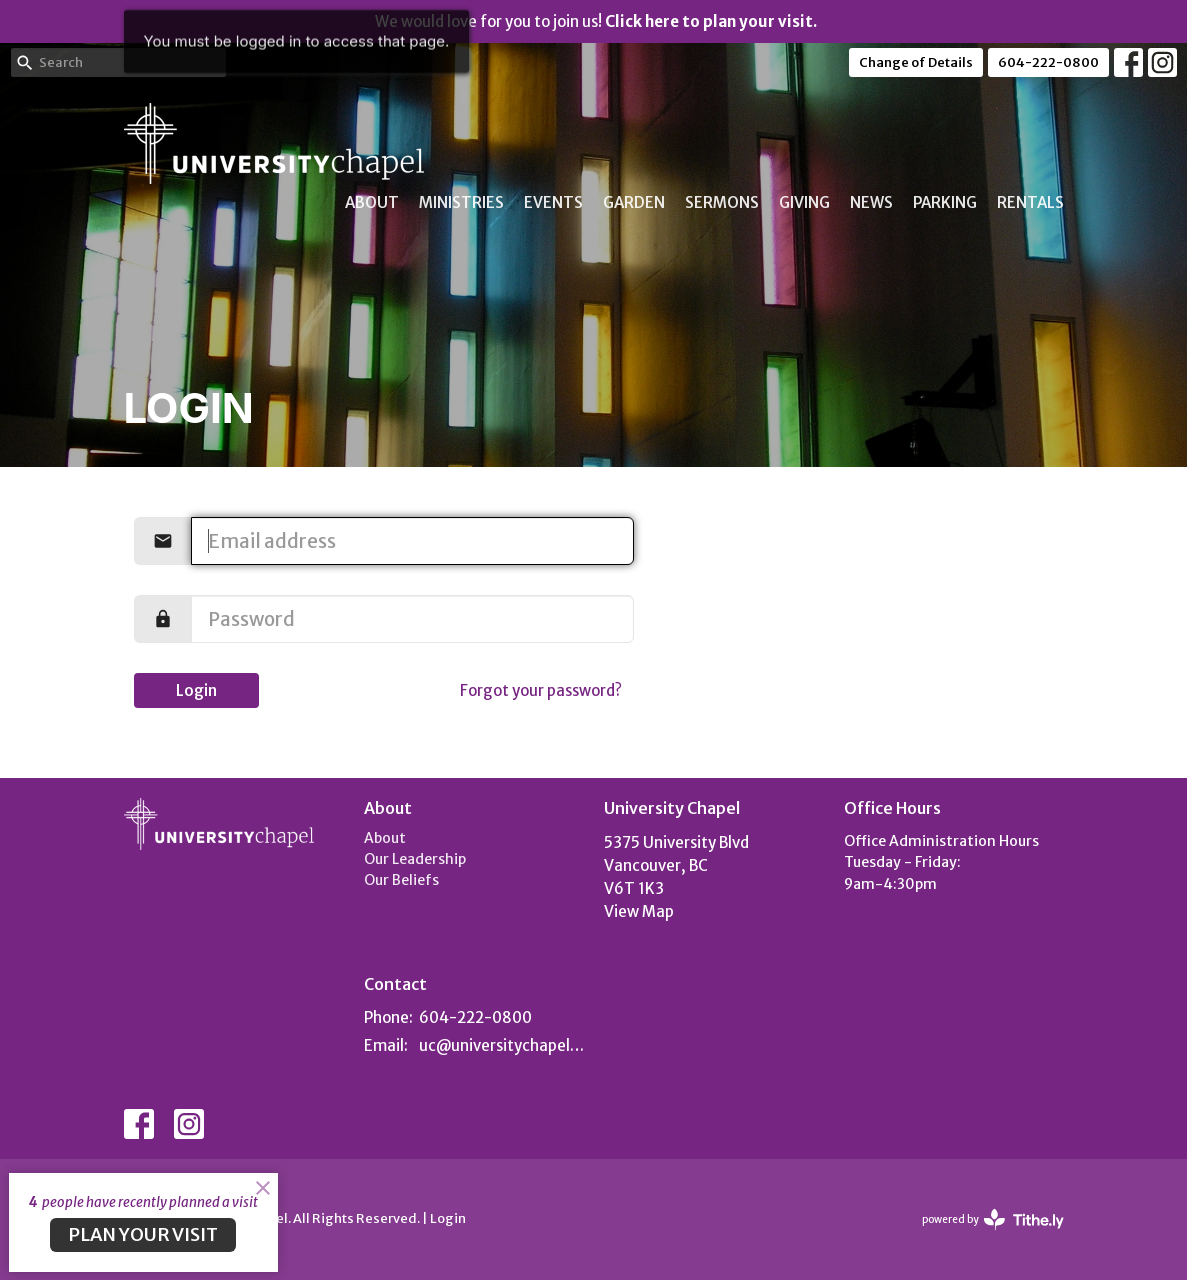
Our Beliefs (401, 880)
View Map (639, 911)
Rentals (1030, 202)
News (871, 202)
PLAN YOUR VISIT (143, 1234)
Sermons (722, 202)
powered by (993, 1219)
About (372, 202)
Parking (945, 202)
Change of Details (916, 62)
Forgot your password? (541, 690)
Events (553, 202)
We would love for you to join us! (596, 21)
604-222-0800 (1048, 62)
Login (196, 690)
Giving (804, 202)
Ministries (461, 202)
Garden (634, 202)
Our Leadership (415, 859)
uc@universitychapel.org (501, 1045)
